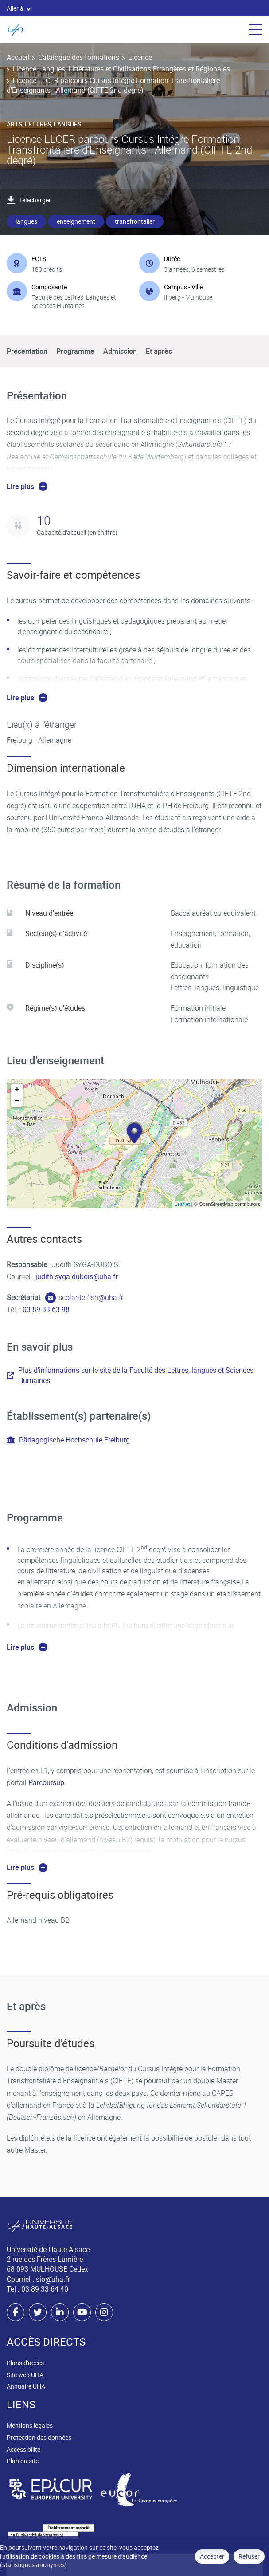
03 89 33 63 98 (46, 1309)
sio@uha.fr (53, 2279)
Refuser (249, 2556)
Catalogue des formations (78, 57)
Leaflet (182, 1204)
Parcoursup (46, 1782)
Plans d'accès (25, 2363)
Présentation (27, 351)
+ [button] (17, 1089)
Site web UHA (25, 2375)
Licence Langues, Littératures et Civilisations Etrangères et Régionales (121, 69)
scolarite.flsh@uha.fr (90, 1297)
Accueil (18, 57)
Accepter (212, 2556)
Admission (120, 351)
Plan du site (23, 2461)
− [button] (17, 1101)
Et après (159, 351)
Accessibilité (23, 2449)
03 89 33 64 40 (44, 2289)
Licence (140, 57)
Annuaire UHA (26, 2386)
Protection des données (39, 2437)
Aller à (19, 8)
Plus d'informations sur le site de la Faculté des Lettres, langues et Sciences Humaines (130, 1375)
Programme (75, 351)
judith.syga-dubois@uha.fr (76, 1276)
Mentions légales (30, 2425)
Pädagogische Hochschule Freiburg (68, 1440)
